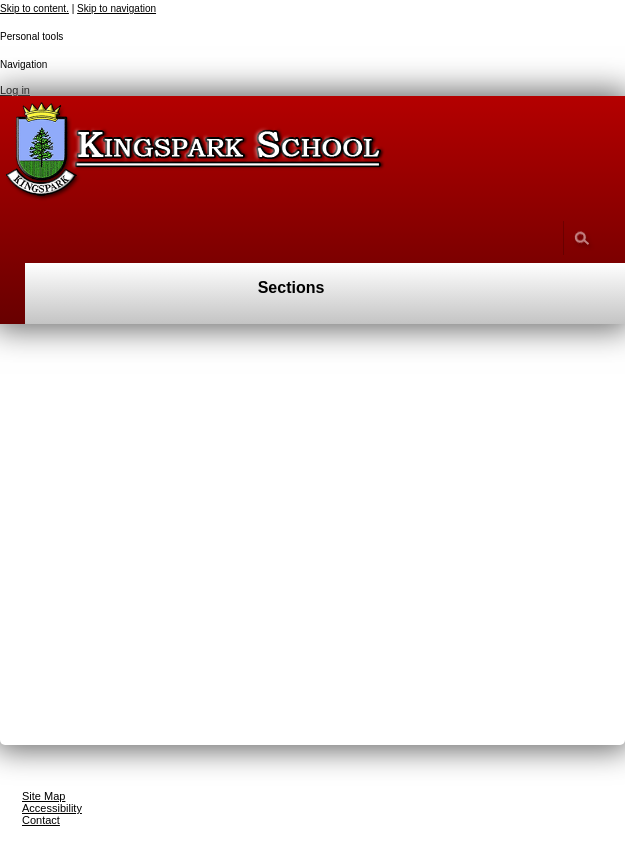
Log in (15, 90)
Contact (41, 820)
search (582, 238)
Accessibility (52, 808)
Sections (291, 287)
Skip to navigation (116, 8)
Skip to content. (34, 8)
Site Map (43, 796)
